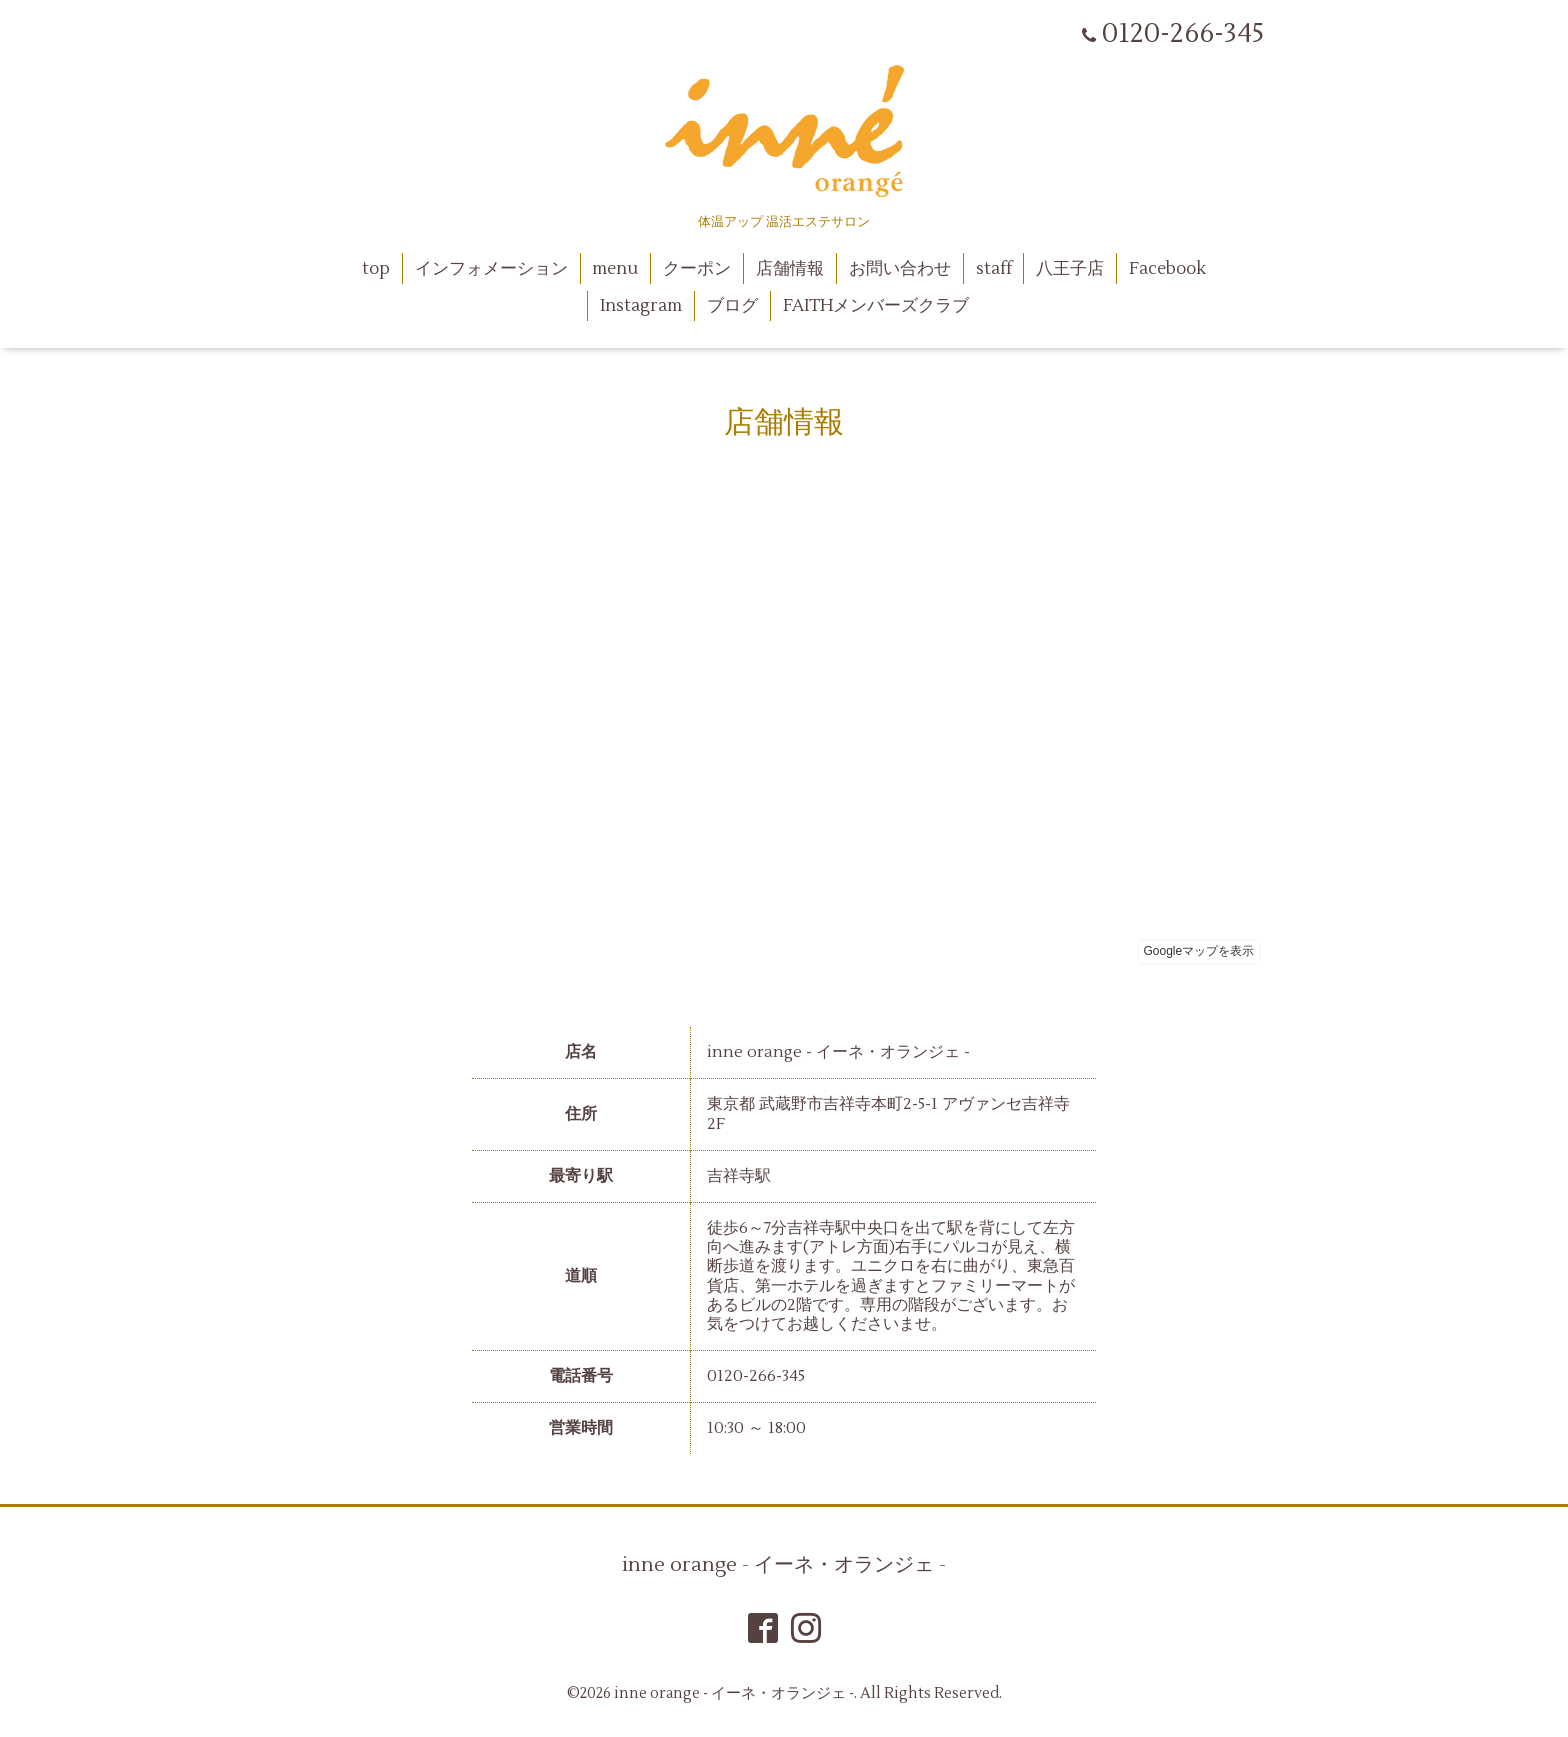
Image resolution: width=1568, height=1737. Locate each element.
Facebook (1167, 269)
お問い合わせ (900, 269)
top (376, 269)
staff (994, 269)
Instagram (641, 306)
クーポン (697, 269)
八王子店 (1070, 269)
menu (615, 269)
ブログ (732, 306)
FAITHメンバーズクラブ (876, 306)
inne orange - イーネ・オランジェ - (784, 1565)
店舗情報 (790, 269)
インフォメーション (491, 269)
